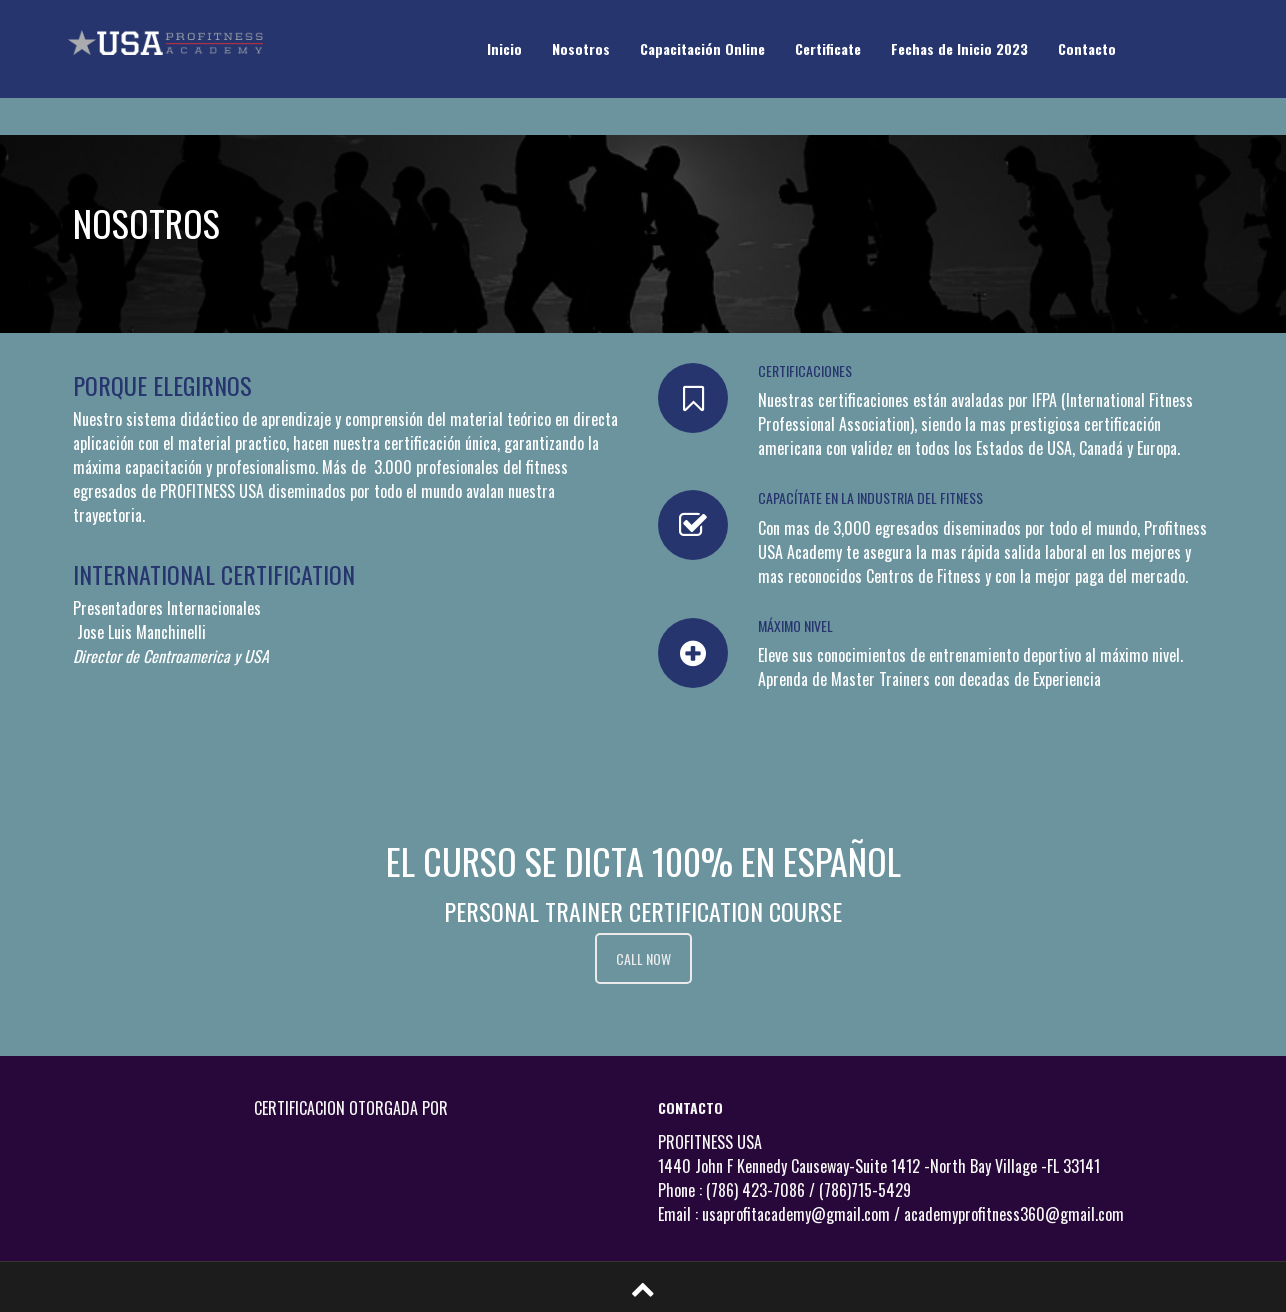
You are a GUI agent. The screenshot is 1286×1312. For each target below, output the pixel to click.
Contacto (1087, 48)
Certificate (828, 48)
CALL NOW (643, 958)
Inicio (504, 48)
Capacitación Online (702, 48)
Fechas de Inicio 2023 (959, 48)
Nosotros (581, 48)
